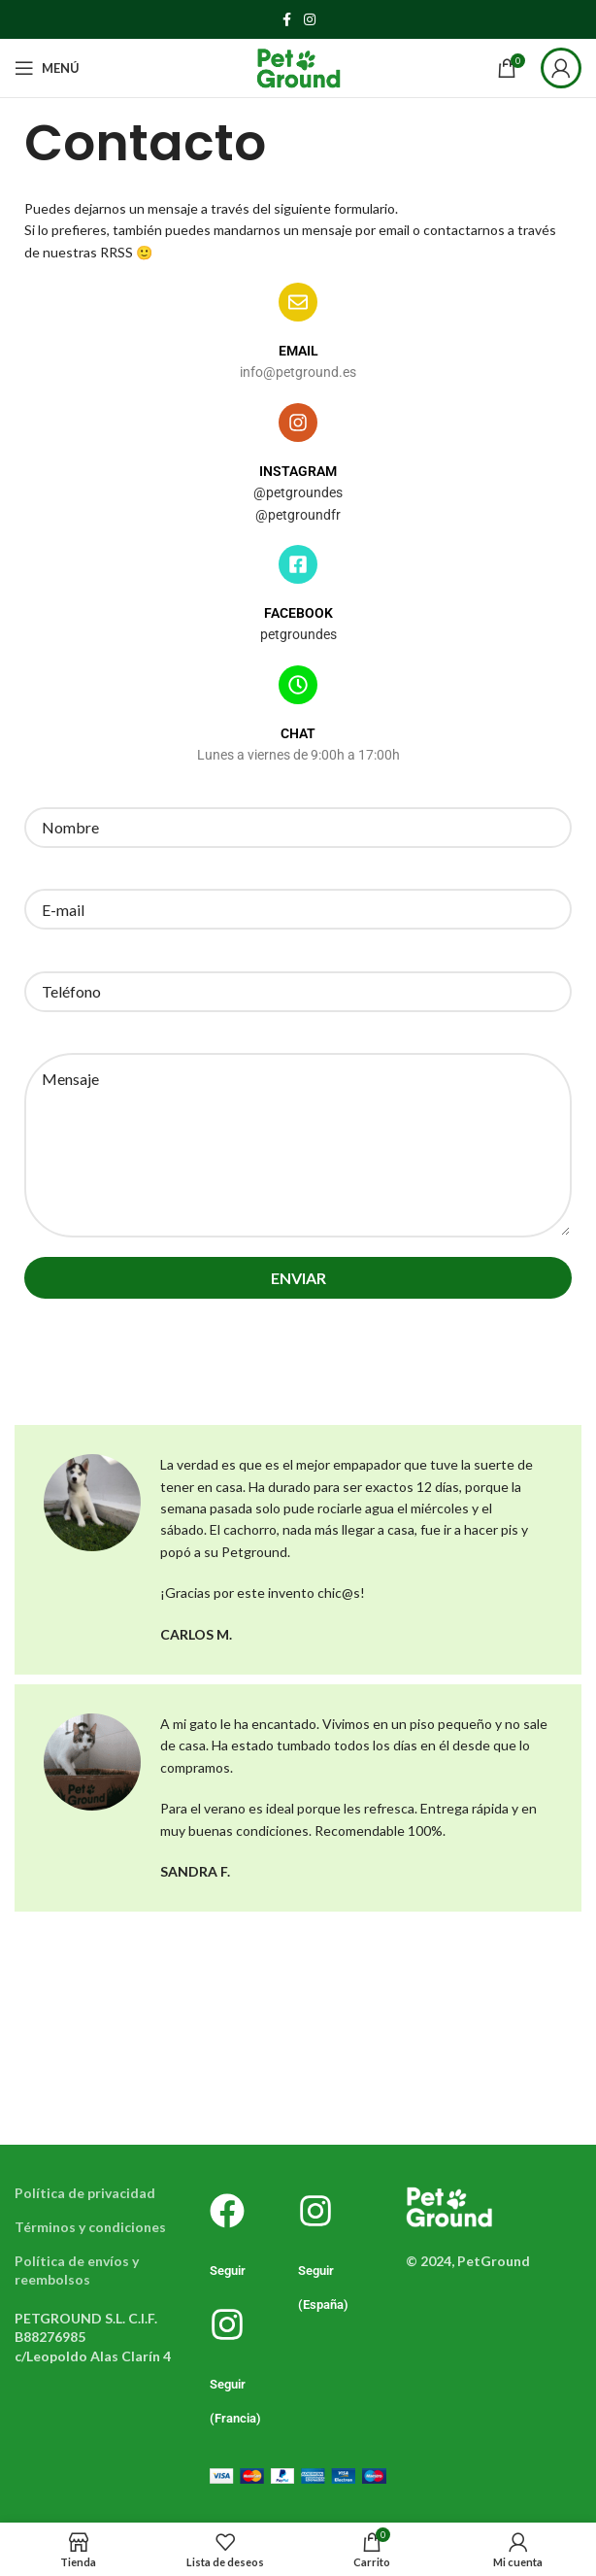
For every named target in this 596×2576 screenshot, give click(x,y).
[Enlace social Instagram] (309, 20)
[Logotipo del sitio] (298, 66)
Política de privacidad (85, 2193)
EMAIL (298, 350)
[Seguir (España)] (315, 2210)
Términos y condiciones (90, 2227)
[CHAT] (298, 684)
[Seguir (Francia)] (227, 2324)
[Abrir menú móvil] (47, 68)
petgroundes (298, 634)
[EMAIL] (298, 302)
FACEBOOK (298, 613)
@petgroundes (298, 492)
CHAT (298, 733)
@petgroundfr (298, 515)
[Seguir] (227, 2210)
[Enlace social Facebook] (286, 20)
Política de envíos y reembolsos (77, 2270)
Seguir (228, 2270)
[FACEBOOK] (298, 564)
